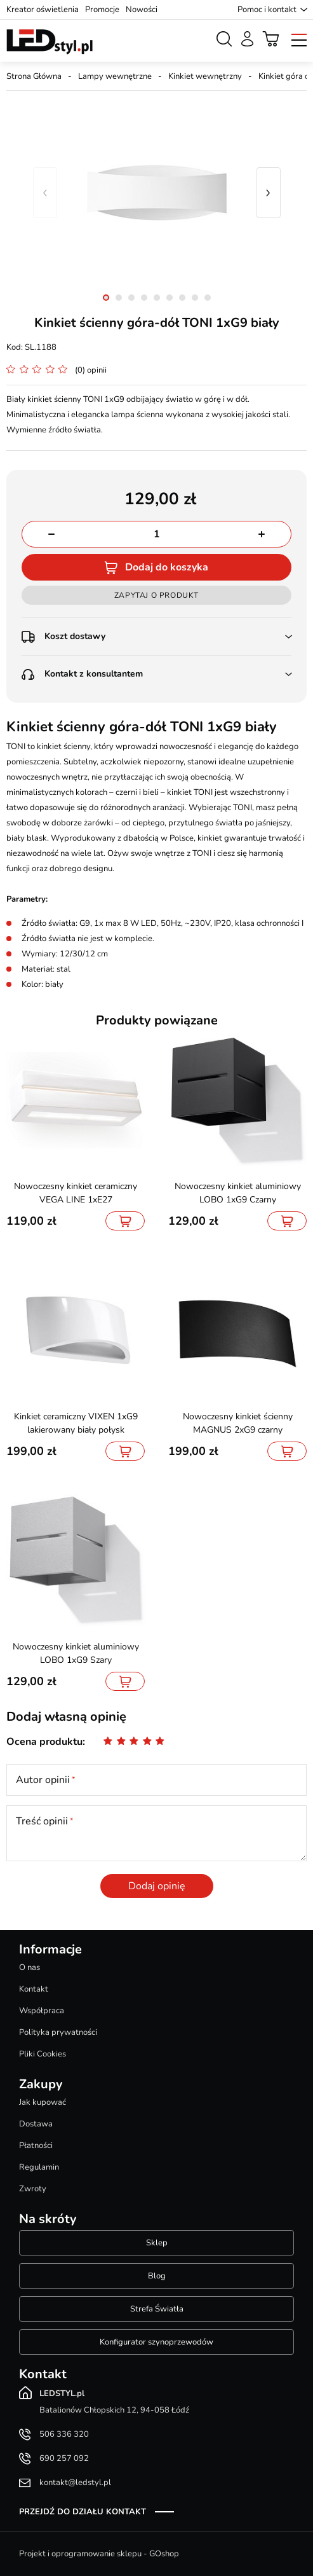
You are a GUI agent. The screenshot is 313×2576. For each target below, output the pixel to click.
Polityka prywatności (58, 2032)
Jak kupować (42, 2102)
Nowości (141, 9)
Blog (157, 2276)
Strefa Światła (156, 2309)
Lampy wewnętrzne (115, 76)
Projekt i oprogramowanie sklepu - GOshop (99, 2553)
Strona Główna (34, 76)
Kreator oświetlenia (42, 9)
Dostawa (36, 2124)
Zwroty (32, 2188)
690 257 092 (64, 2458)
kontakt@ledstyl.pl (75, 2482)
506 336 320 (64, 2434)
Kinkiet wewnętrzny (205, 76)
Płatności (36, 2145)
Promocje (102, 9)
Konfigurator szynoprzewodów (156, 2342)
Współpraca (41, 2010)
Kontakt (33, 1989)
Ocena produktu (44, 1742)
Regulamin (39, 2167)
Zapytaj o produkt (156, 595)
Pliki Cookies (42, 2054)
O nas (29, 1967)
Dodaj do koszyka (166, 567)
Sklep (157, 2243)
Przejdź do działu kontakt (82, 2511)
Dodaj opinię (156, 1886)
